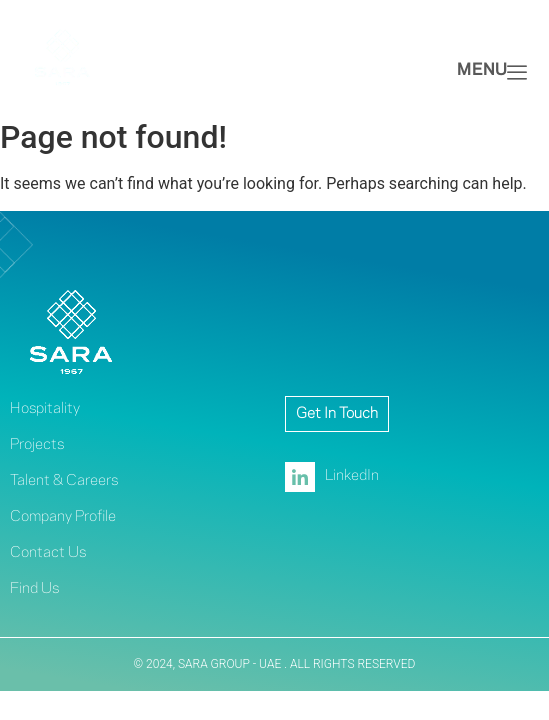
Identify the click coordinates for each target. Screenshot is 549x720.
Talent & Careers (64, 481)
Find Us (34, 589)
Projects (37, 445)
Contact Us (48, 553)
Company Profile (63, 517)
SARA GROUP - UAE (231, 664)
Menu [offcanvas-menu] (492, 72)
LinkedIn (332, 477)
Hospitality (45, 409)
